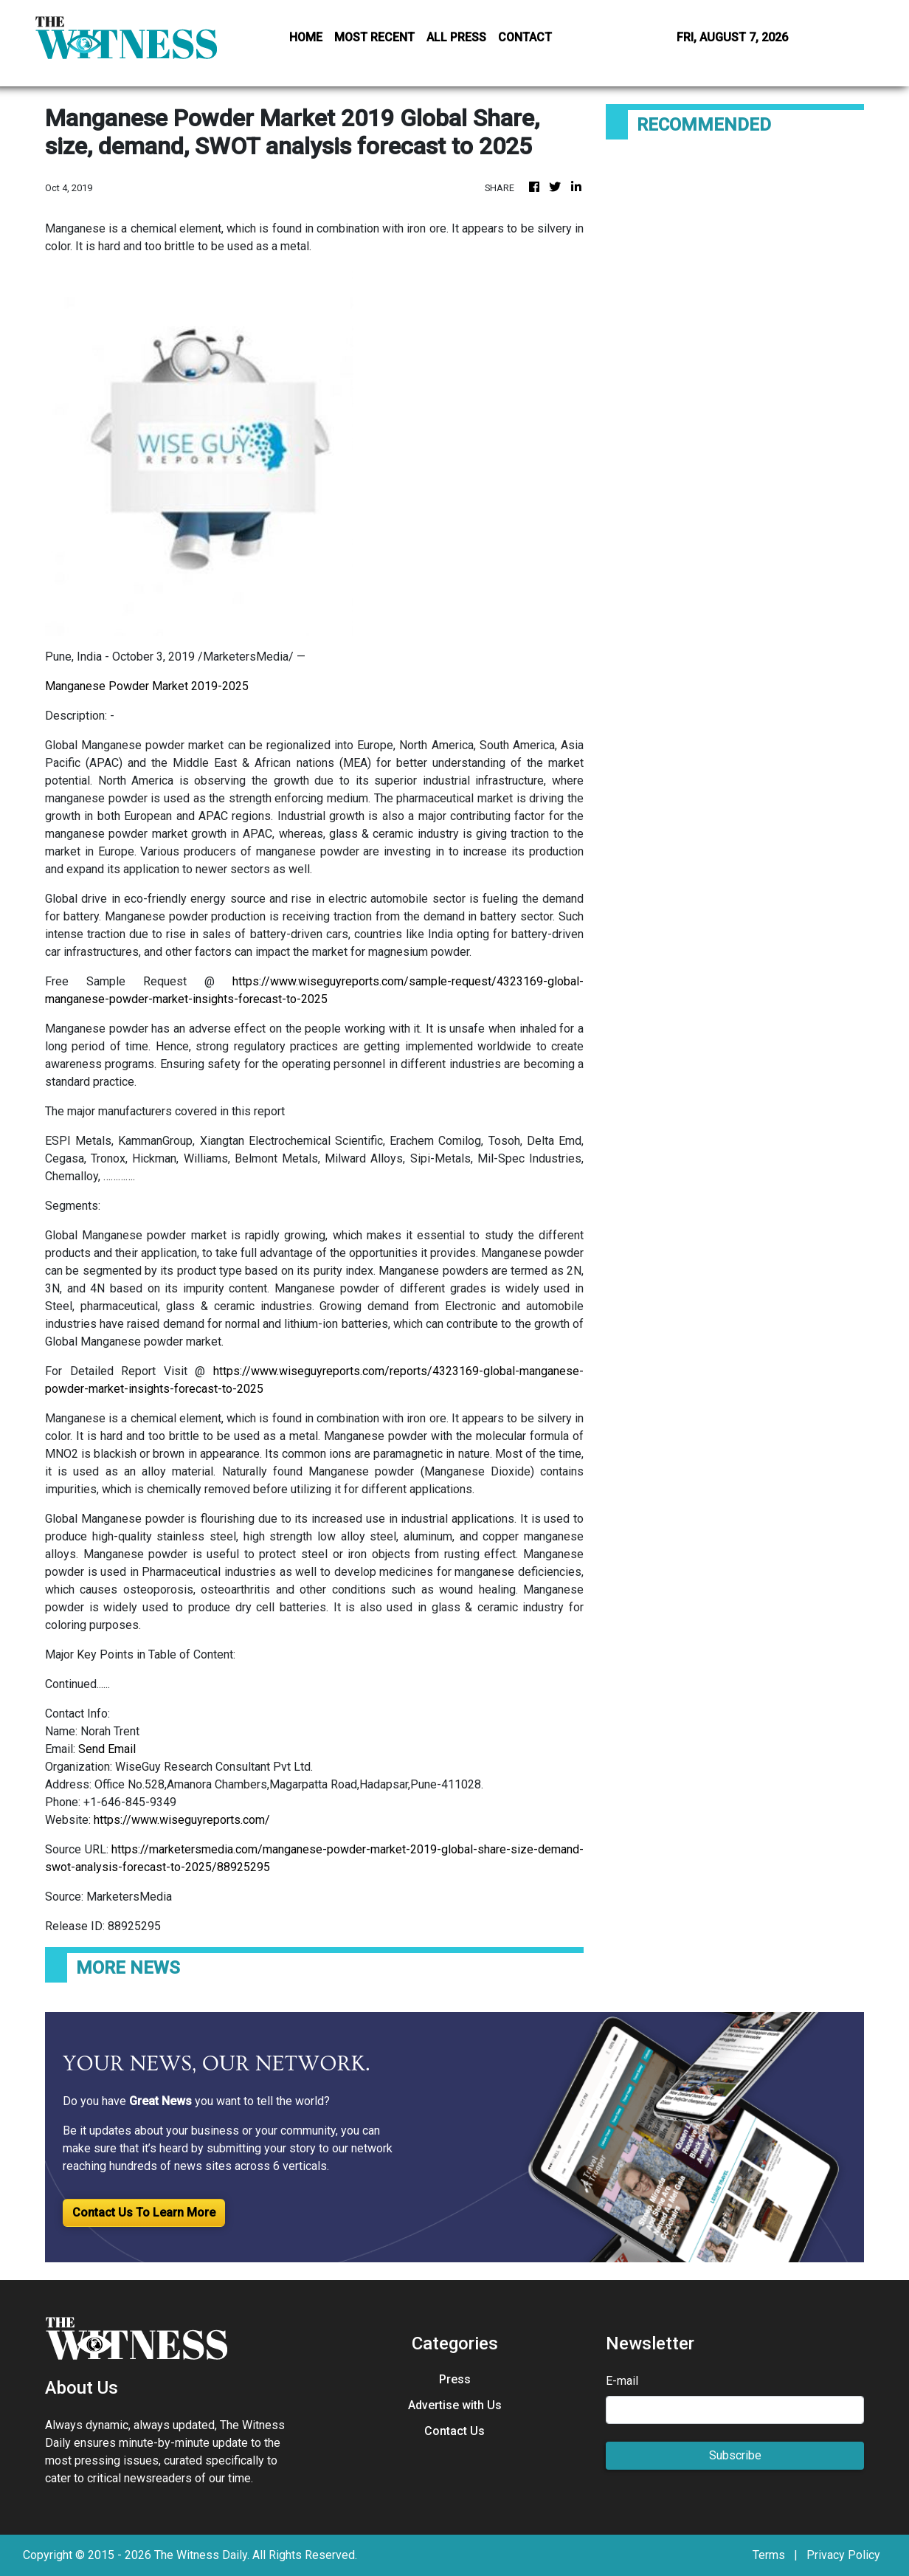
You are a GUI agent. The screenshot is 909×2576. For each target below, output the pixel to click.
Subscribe (735, 2455)
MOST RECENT (374, 37)
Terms (769, 2555)
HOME (305, 37)
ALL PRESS (456, 37)
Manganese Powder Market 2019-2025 (147, 686)
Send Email (107, 1749)
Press (455, 2379)
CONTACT (525, 37)
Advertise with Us (455, 2405)
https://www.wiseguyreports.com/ (182, 1820)
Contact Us (454, 2431)
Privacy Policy (843, 2555)
